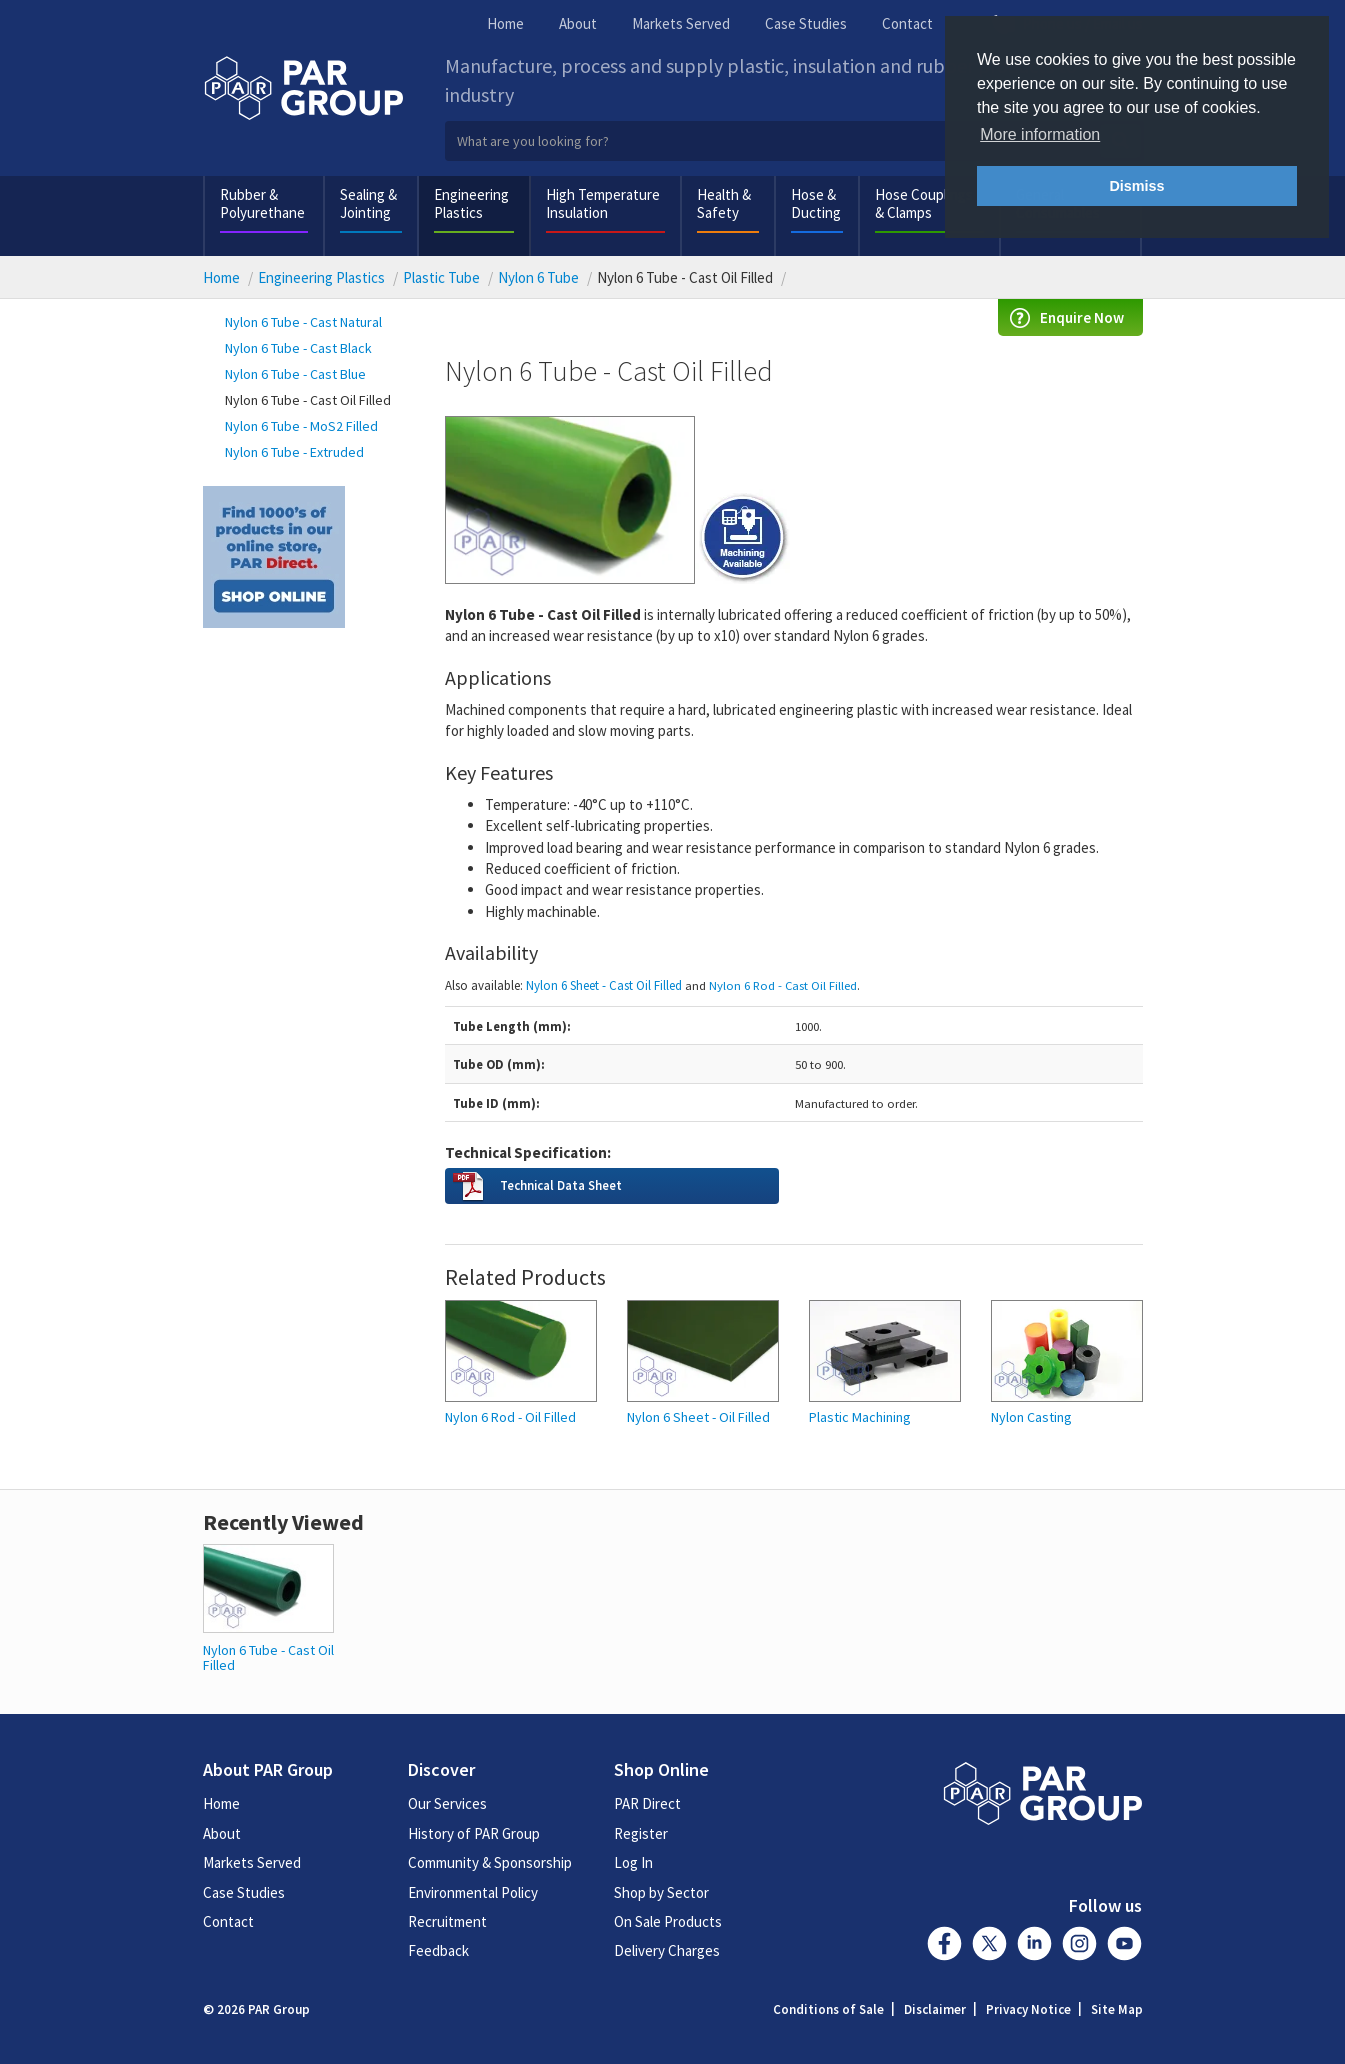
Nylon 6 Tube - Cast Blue (295, 374)
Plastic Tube (441, 277)
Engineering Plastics (471, 203)
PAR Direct (647, 1803)
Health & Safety (724, 203)
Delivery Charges (667, 1950)
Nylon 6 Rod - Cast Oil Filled (783, 985)
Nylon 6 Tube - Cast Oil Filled (308, 400)
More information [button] (1040, 134)
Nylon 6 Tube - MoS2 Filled (301, 426)
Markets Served (681, 23)
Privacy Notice (1028, 2009)
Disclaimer (935, 2009)
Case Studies (806, 23)
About (578, 23)
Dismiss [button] (1136, 186)
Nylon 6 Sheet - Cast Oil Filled (604, 985)
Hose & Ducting (816, 203)
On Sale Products (668, 1921)
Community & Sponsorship (490, 1862)
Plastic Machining (860, 1417)
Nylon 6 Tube (538, 277)
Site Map (1117, 2009)
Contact (907, 23)
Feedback (438, 1950)
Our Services (447, 1803)
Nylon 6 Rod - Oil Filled (510, 1417)
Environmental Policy (473, 1892)
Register (641, 1833)
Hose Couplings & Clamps (924, 203)
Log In (633, 1862)
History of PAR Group (474, 1833)
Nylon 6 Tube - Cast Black (298, 348)
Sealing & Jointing (368, 203)
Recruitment (447, 1921)
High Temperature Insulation (603, 203)
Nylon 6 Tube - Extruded (294, 452)
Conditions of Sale (828, 2009)
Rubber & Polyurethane (262, 203)
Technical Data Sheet (561, 1185)
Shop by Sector (661, 1892)
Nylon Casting (1031, 1417)
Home (505, 23)
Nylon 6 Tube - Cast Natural (303, 322)
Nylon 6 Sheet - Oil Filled (698, 1417)
